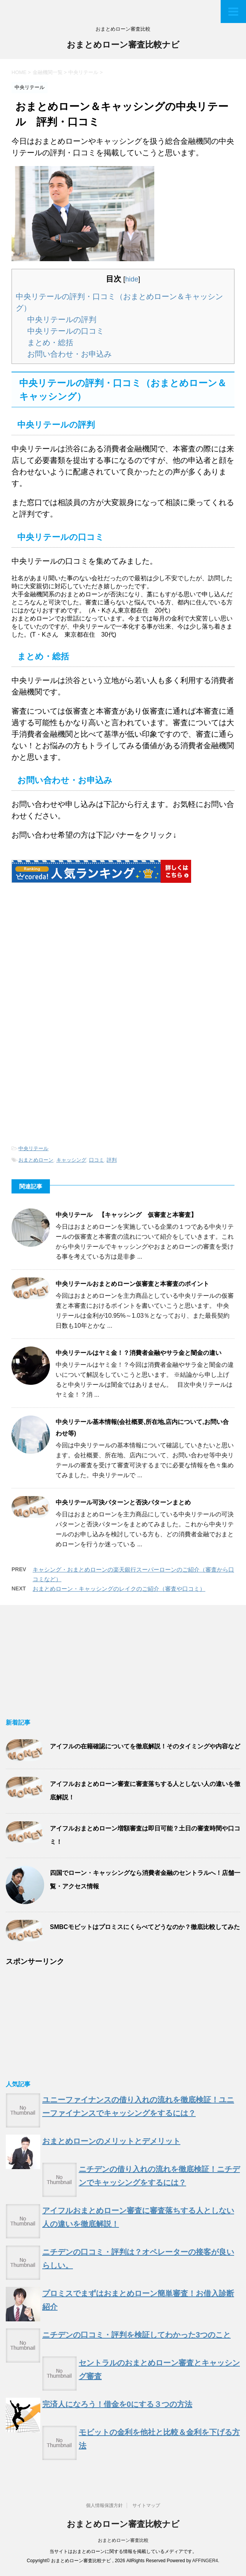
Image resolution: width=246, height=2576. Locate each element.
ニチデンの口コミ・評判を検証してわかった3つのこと (136, 2335)
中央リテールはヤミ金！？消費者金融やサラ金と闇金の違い (138, 1353)
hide (131, 279)
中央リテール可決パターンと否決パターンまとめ (123, 1502)
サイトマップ (146, 2505)
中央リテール (33, 1148)
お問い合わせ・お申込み (69, 354)
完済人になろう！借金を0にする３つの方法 (117, 2404)
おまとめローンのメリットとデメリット (111, 2141)
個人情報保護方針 (104, 2505)
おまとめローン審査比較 (123, 2540)
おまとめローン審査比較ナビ (123, 45)
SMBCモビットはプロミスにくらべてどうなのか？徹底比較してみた (145, 1927)
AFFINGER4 (205, 2560)
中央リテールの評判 (61, 319)
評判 (112, 1160)
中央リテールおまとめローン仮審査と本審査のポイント (132, 1284)
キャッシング (71, 1160)
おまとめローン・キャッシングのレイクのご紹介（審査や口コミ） (119, 1588)
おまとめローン (35, 1160)
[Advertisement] (76, 963)
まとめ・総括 (50, 342)
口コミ (96, 1160)
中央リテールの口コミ (65, 331)
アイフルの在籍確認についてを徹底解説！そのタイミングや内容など (145, 1746)
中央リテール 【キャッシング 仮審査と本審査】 (126, 1214)
